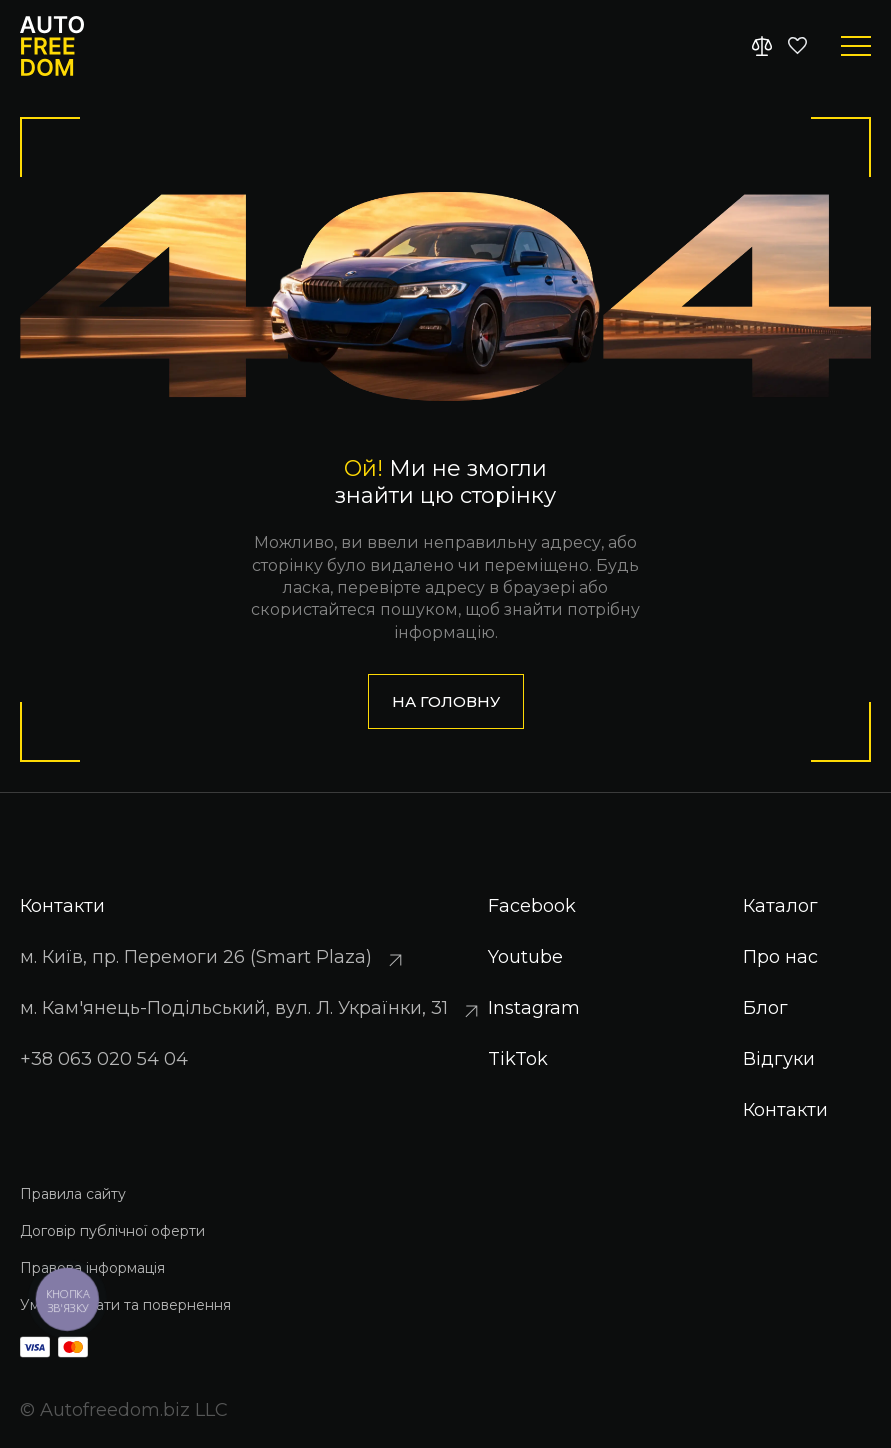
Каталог (780, 906)
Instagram (534, 1008)
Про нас (780, 957)
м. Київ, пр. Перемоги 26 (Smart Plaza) (214, 958)
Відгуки (779, 1059)
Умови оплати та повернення (125, 1305)
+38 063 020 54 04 (104, 1059)
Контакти (785, 1110)
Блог (765, 1008)
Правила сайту (73, 1194)
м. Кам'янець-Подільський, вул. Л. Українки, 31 (252, 1009)
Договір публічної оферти (112, 1231)
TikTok (518, 1059)
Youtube (525, 957)
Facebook (532, 906)
